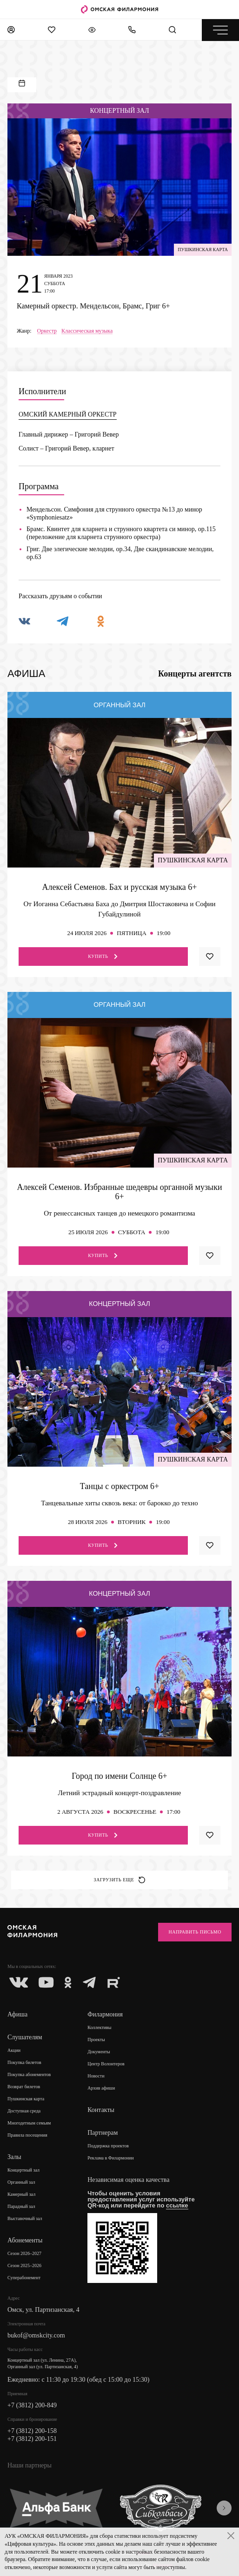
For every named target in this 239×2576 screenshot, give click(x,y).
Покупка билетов (24, 2062)
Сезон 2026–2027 (24, 2253)
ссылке (177, 2205)
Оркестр (47, 331)
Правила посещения (27, 2135)
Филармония (105, 2014)
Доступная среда (23, 2110)
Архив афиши (101, 2088)
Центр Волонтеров (105, 2063)
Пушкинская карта (25, 2098)
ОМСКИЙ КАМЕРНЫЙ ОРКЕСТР (68, 414)
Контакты (100, 2109)
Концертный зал (23, 2170)
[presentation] (224, 2508)
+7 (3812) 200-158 (32, 2430)
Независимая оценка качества (128, 2179)
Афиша (17, 2014)
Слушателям (24, 2037)
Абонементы (24, 2240)
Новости (95, 2075)
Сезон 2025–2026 (24, 2265)
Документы (98, 2051)
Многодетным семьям (29, 2122)
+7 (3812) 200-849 (32, 2405)
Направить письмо (194, 1931)
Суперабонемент (23, 2277)
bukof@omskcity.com (36, 2335)
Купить (103, 956)
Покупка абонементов (29, 2074)
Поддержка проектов (108, 2145)
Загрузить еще (120, 1880)
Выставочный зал (24, 2218)
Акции (13, 2050)
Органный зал (21, 2182)
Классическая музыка (87, 331)
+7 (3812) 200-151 (32, 2438)
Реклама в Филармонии (110, 2157)
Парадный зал (21, 2206)
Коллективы (99, 2027)
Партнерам (102, 2132)
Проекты (96, 2039)
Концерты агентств (195, 673)
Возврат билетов (23, 2086)
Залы (14, 2156)
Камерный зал (21, 2194)
